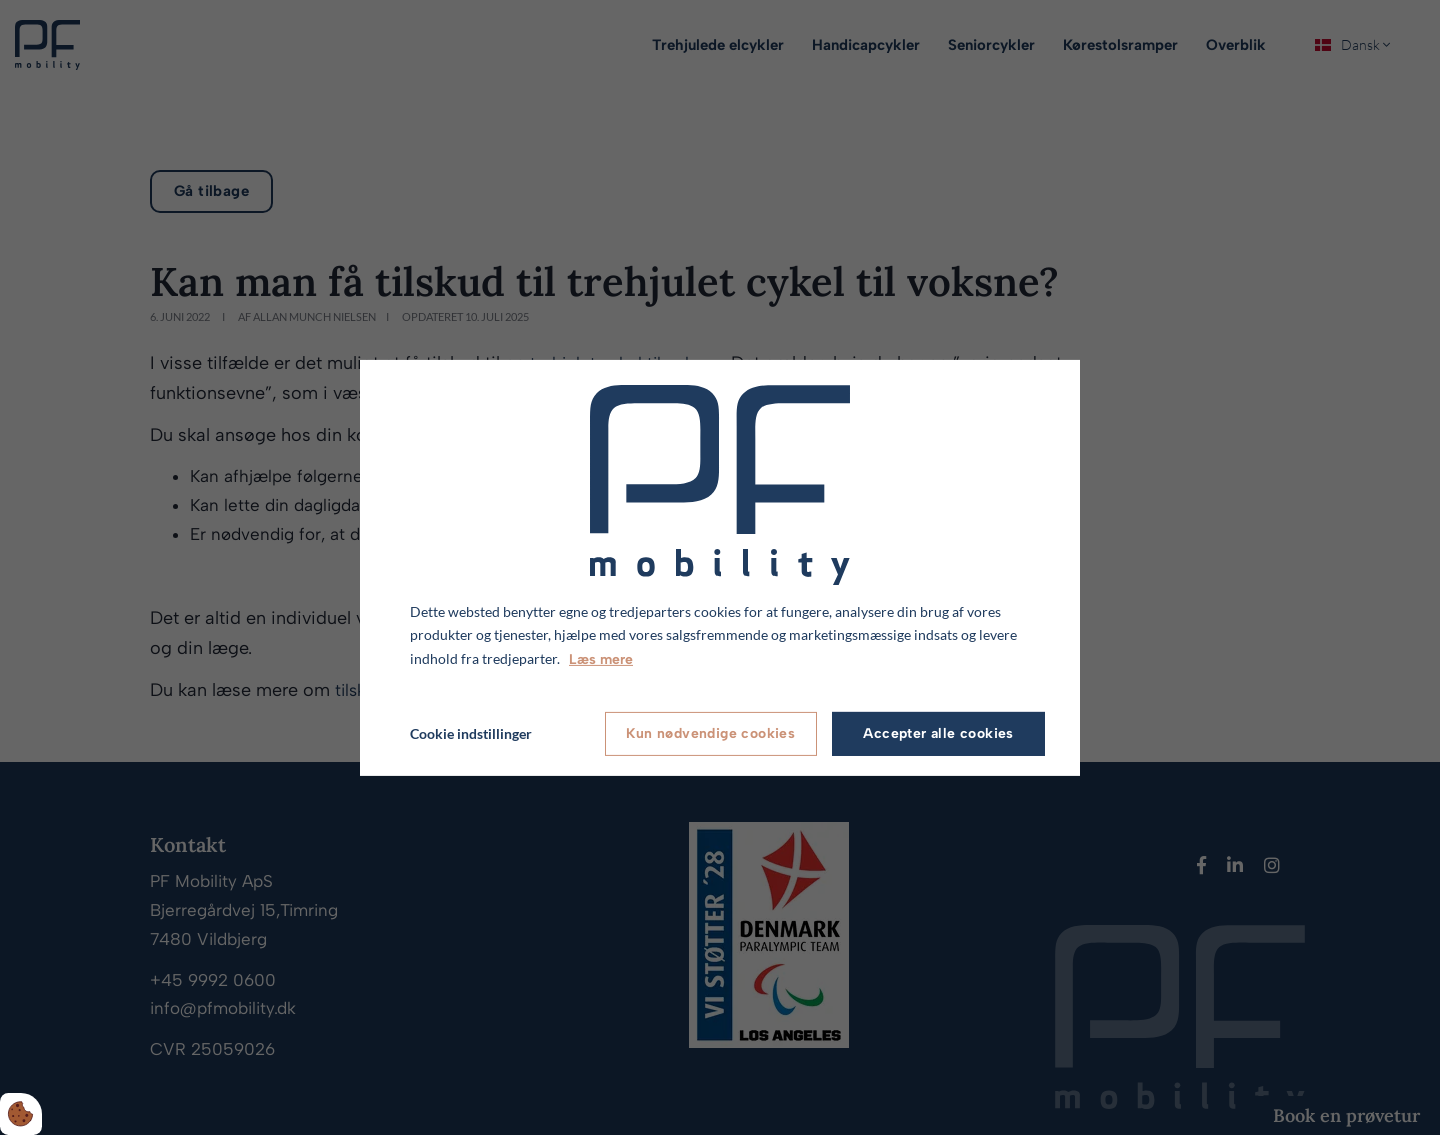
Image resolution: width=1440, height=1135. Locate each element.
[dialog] (720, 567)
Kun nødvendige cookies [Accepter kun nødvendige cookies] (710, 733)
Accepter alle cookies (938, 733)
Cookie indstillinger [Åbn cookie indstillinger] (471, 733)
